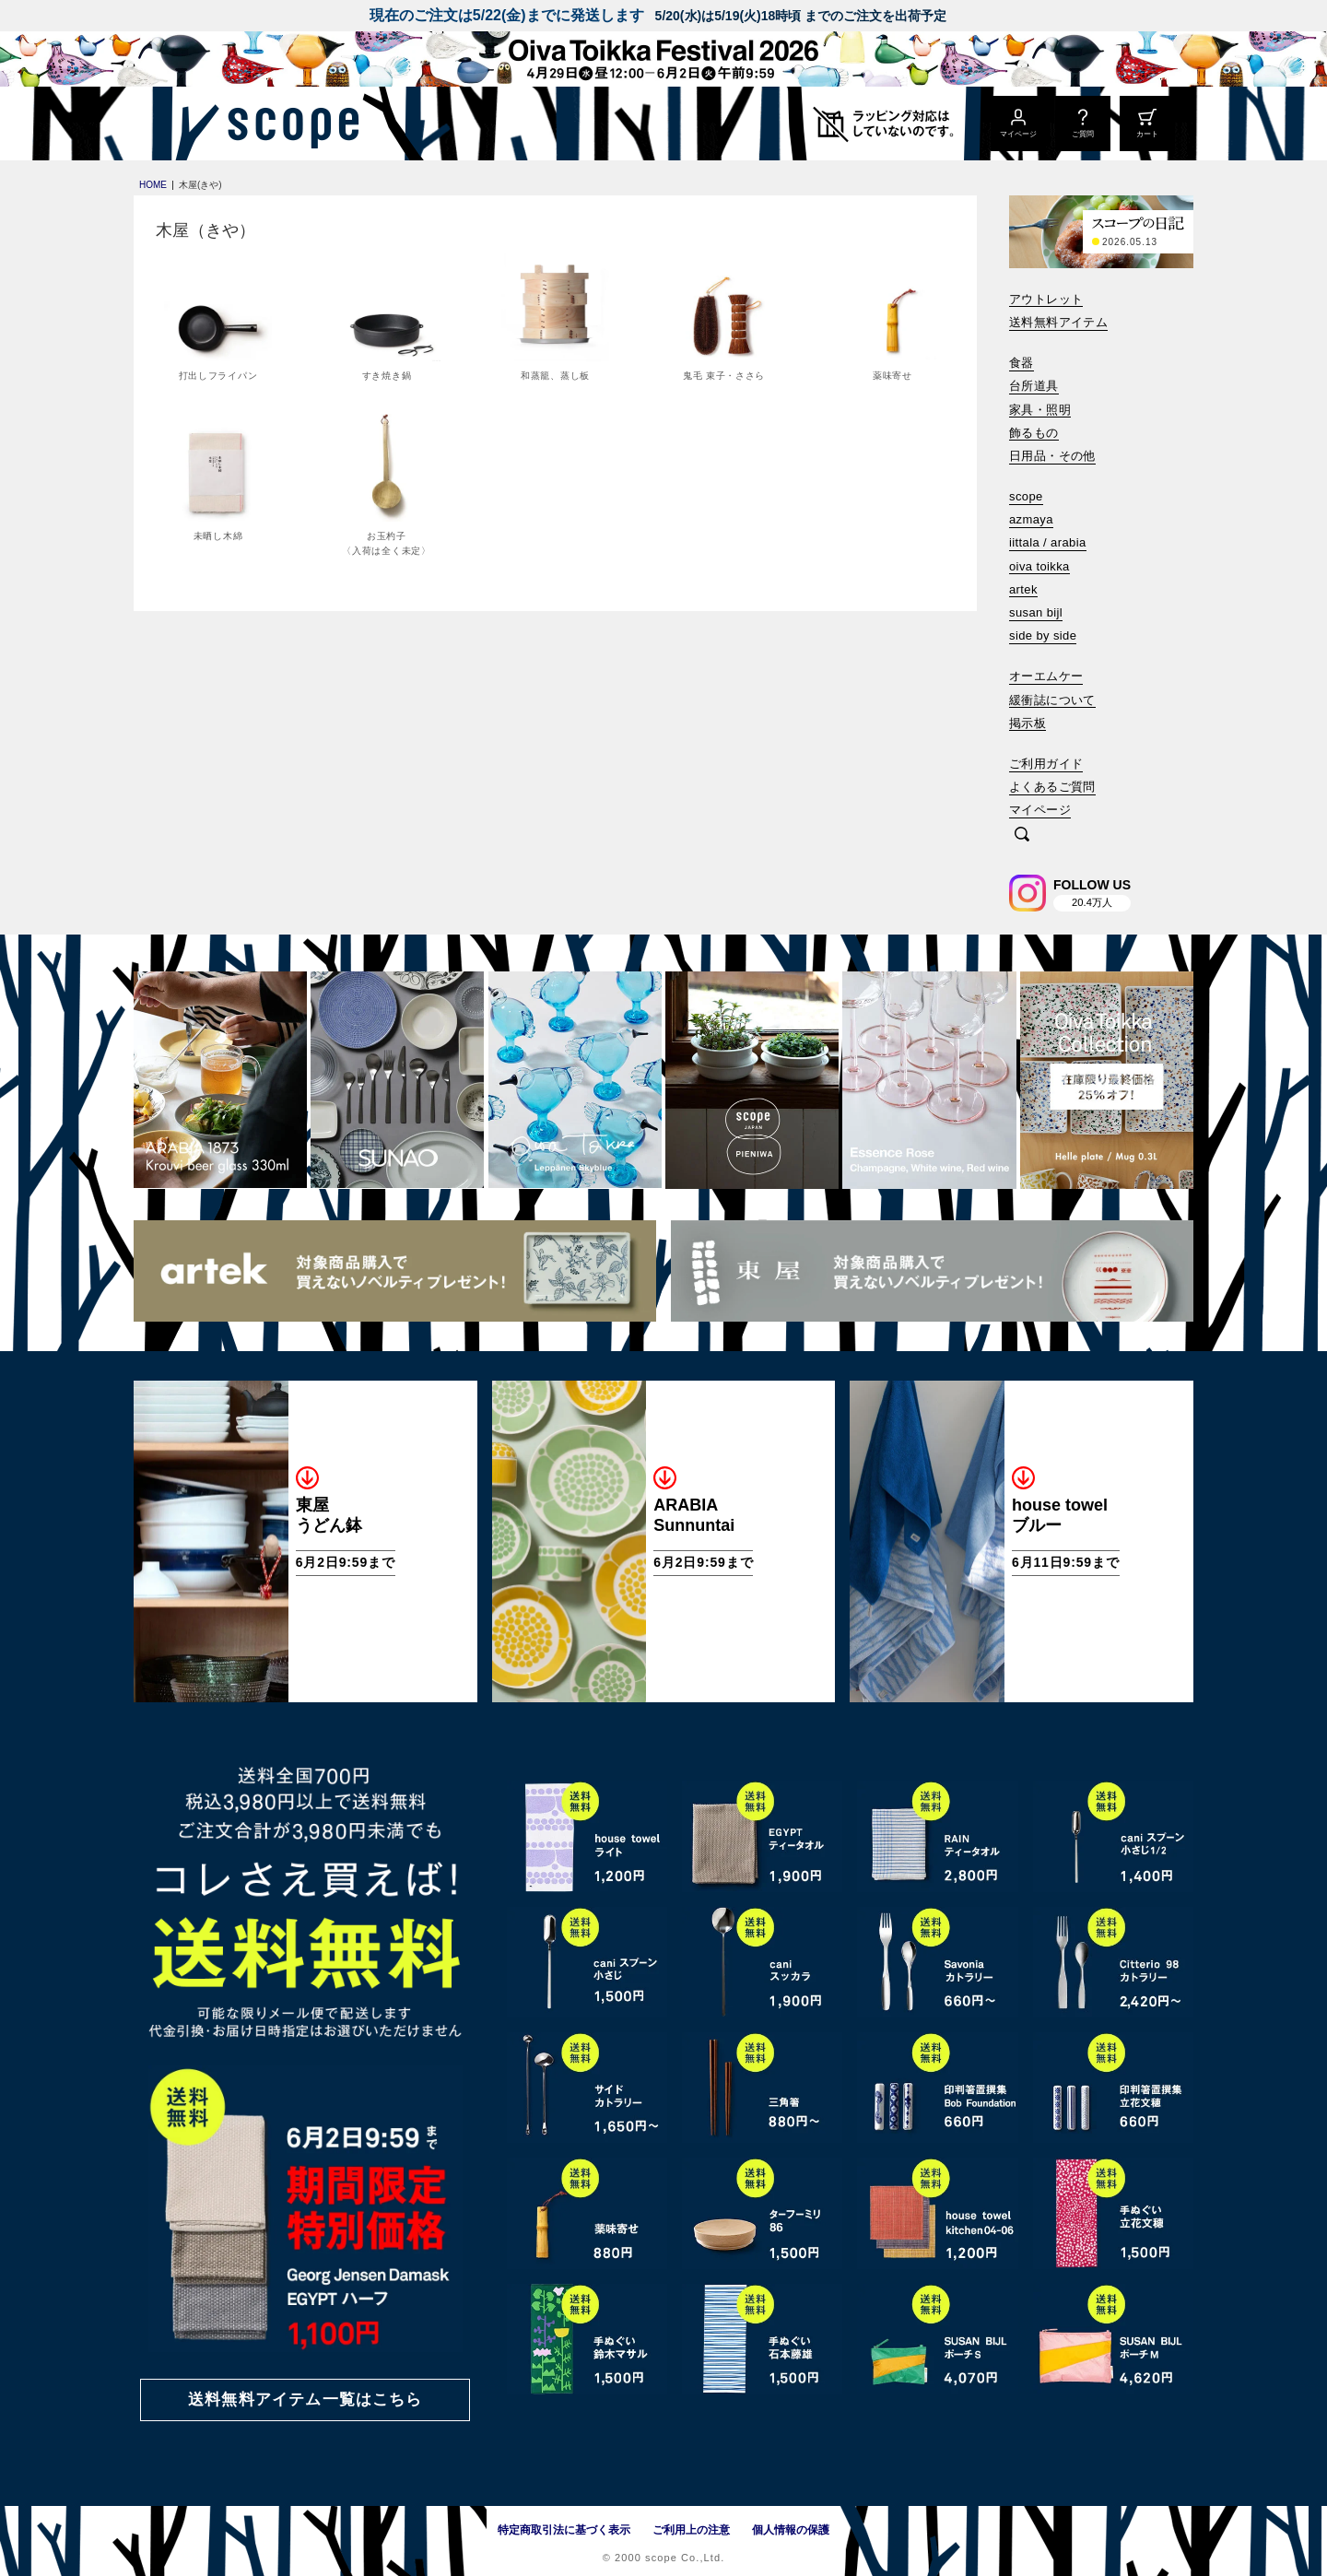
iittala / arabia (1047, 542)
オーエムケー (1046, 676)
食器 (1021, 363)
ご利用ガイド (1046, 763)
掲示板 (1027, 723)
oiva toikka (1039, 566)
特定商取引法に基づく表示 (564, 2529)
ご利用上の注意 (691, 2529)
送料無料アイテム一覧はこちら (305, 2399)
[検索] (1022, 835)
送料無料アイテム (1058, 322)
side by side (1042, 635)
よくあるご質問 (1052, 787)
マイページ (1040, 810)
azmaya (1031, 519)
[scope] (288, 123)
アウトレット (1046, 299)
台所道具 (1034, 386)
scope (1026, 496)
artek (1023, 589)
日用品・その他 (1052, 456)
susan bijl (1036, 612)
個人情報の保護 (790, 2529)
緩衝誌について (1052, 700)
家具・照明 (1040, 410)
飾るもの (1034, 433)
